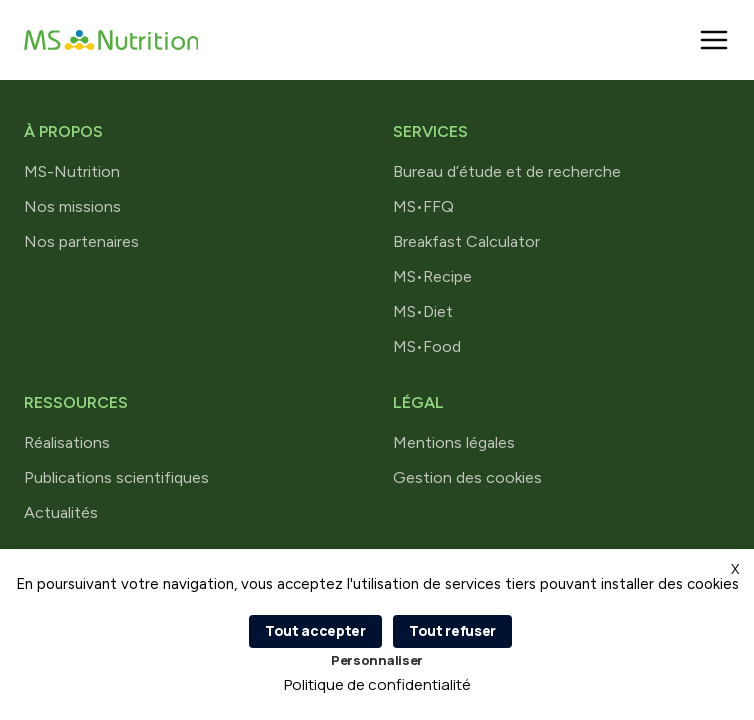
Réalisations (67, 442)
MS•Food (427, 346)
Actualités (61, 512)
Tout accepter (315, 630)
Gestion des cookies (467, 477)
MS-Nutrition (72, 171)
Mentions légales (454, 442)
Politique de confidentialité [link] (377, 684)
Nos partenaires (81, 241)
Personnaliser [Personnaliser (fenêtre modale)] (377, 660)
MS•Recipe (432, 276)
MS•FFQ (423, 206)
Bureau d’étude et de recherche (507, 171)
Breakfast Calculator (466, 241)
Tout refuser (452, 630)
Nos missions (72, 206)
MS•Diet (423, 311)
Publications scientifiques (116, 477)
